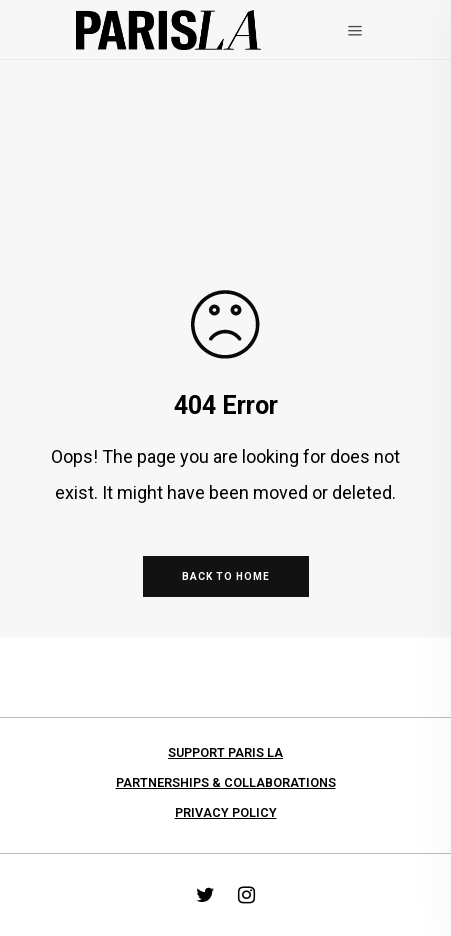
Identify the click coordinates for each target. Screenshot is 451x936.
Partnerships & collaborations (226, 782)
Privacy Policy (226, 812)
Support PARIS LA (225, 752)
